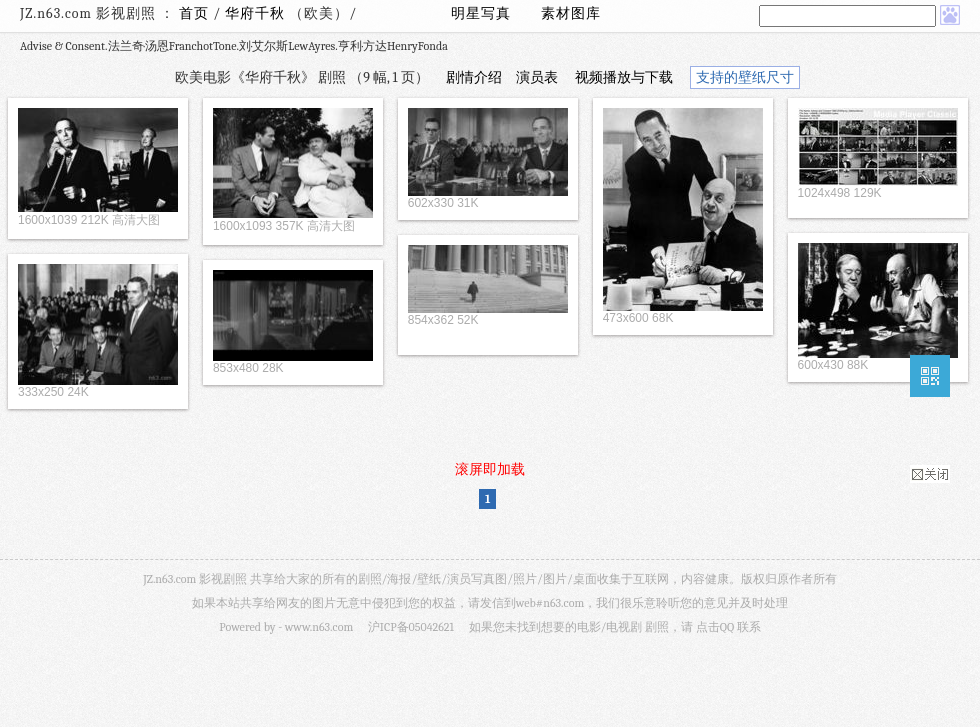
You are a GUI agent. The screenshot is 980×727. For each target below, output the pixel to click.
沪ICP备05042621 (411, 627)
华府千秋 (257, 13)
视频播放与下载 (624, 77)
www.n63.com (319, 627)
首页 (194, 13)
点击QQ (715, 627)
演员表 (537, 77)
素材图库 (571, 13)
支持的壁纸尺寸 (745, 77)
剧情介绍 (474, 77)
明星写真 (481, 13)
